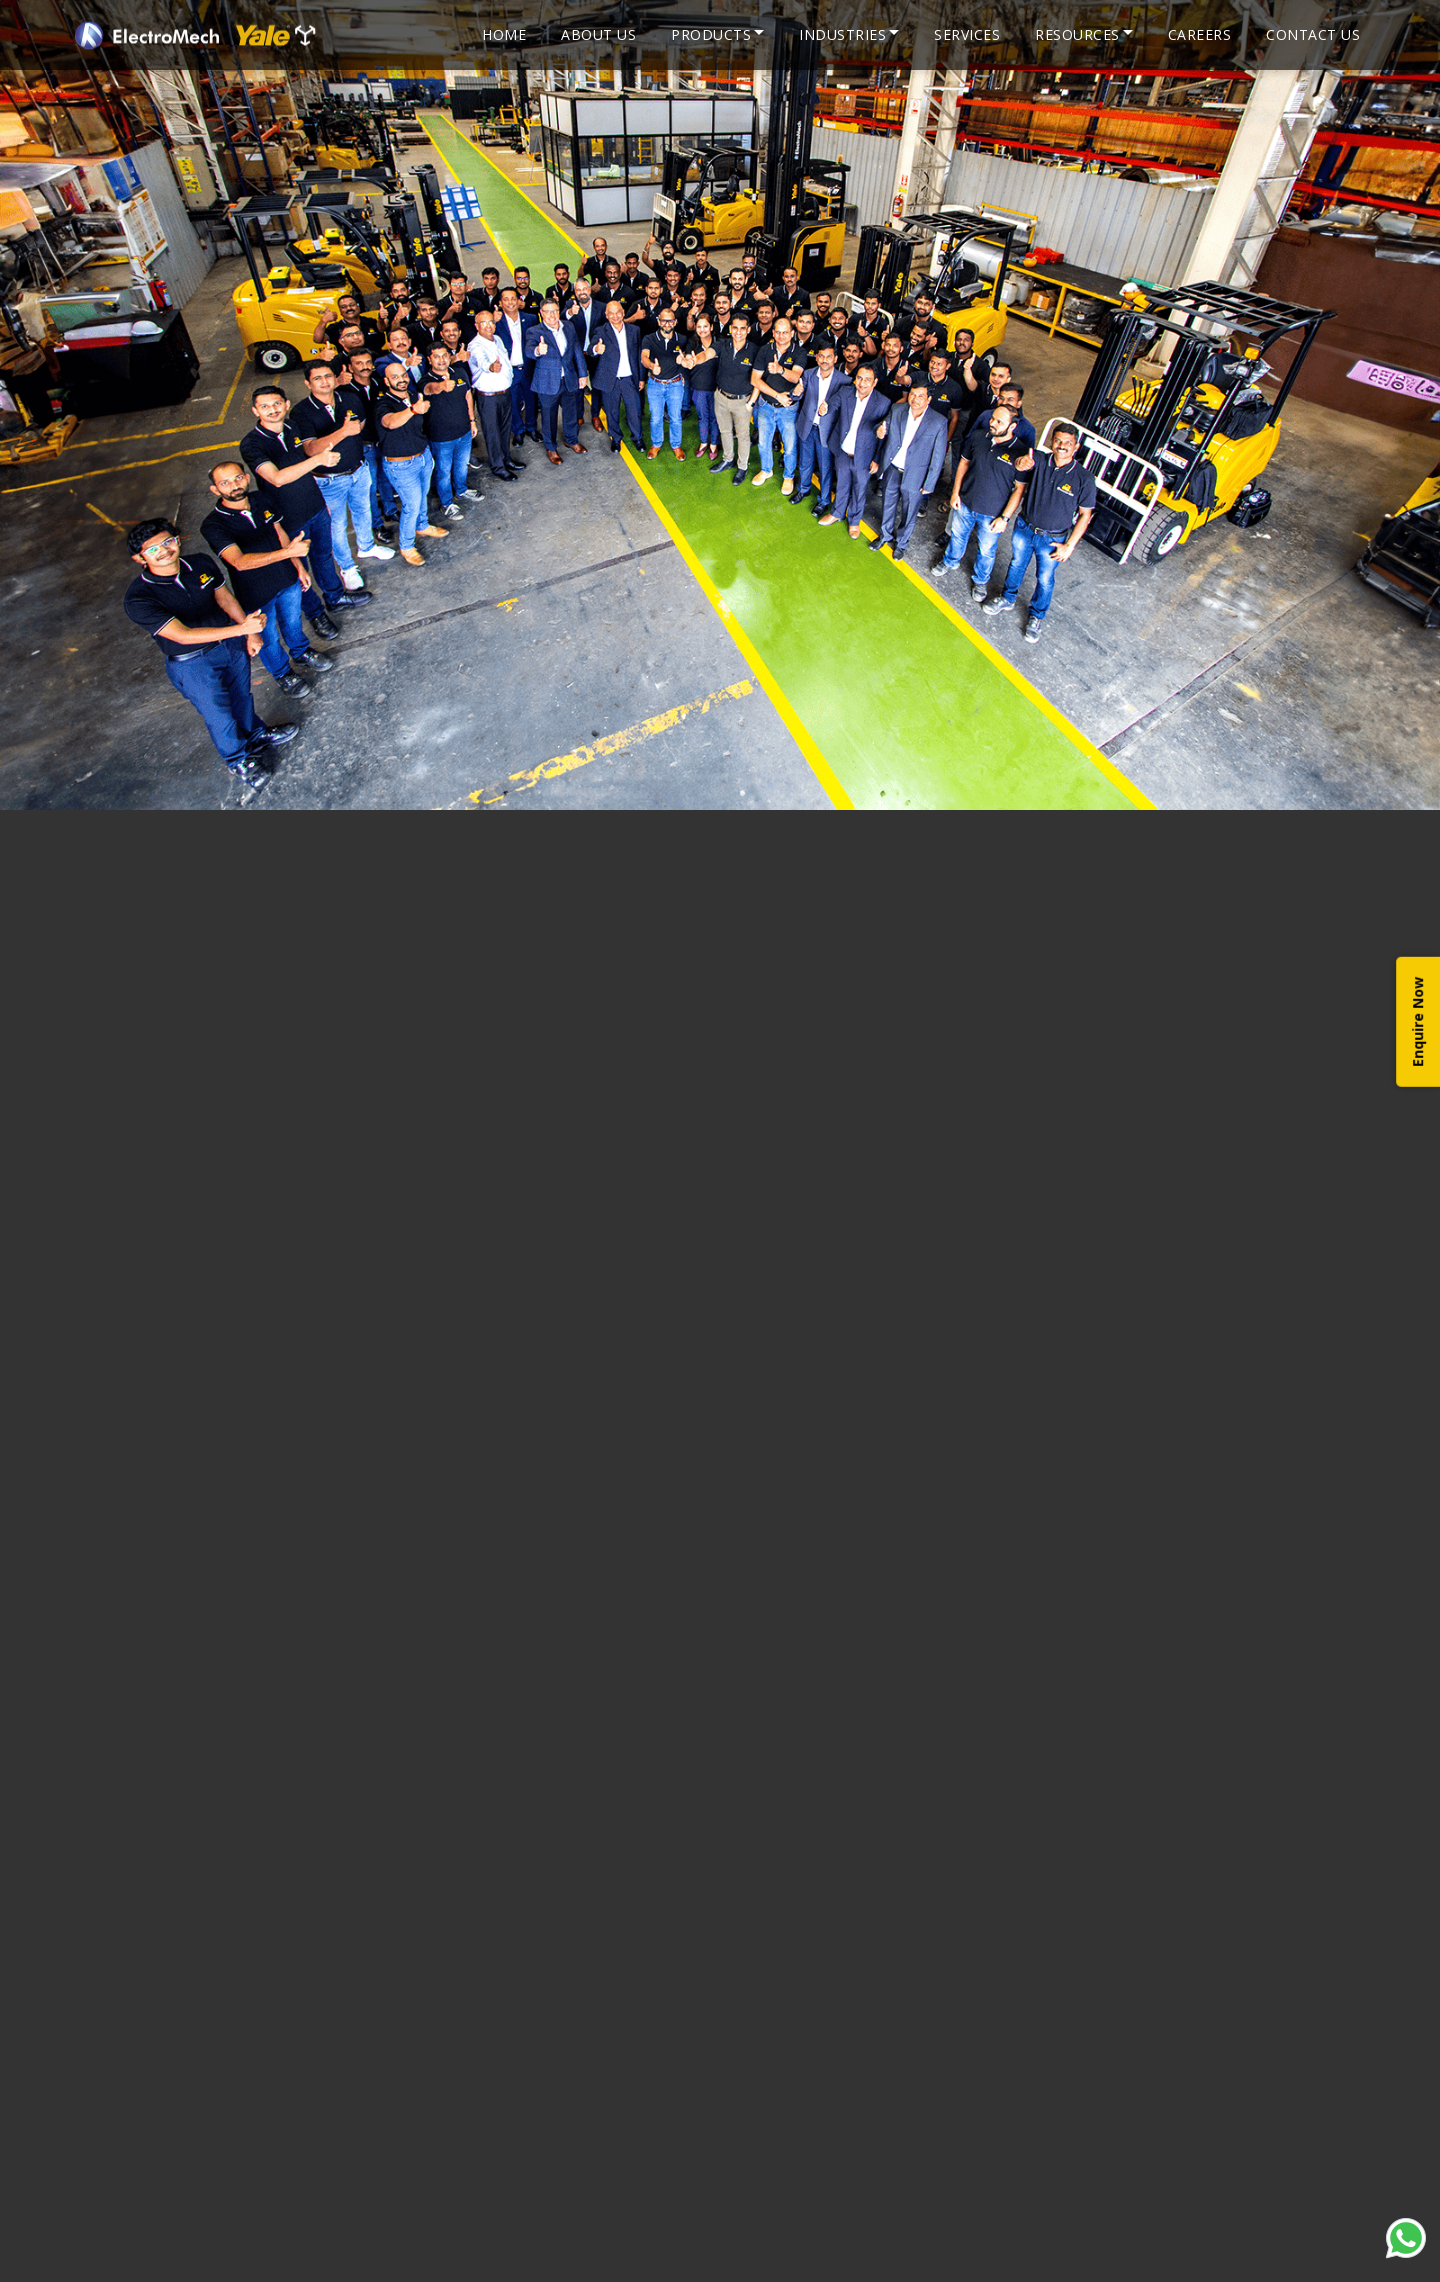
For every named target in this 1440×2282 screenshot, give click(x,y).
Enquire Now (1417, 1022)
